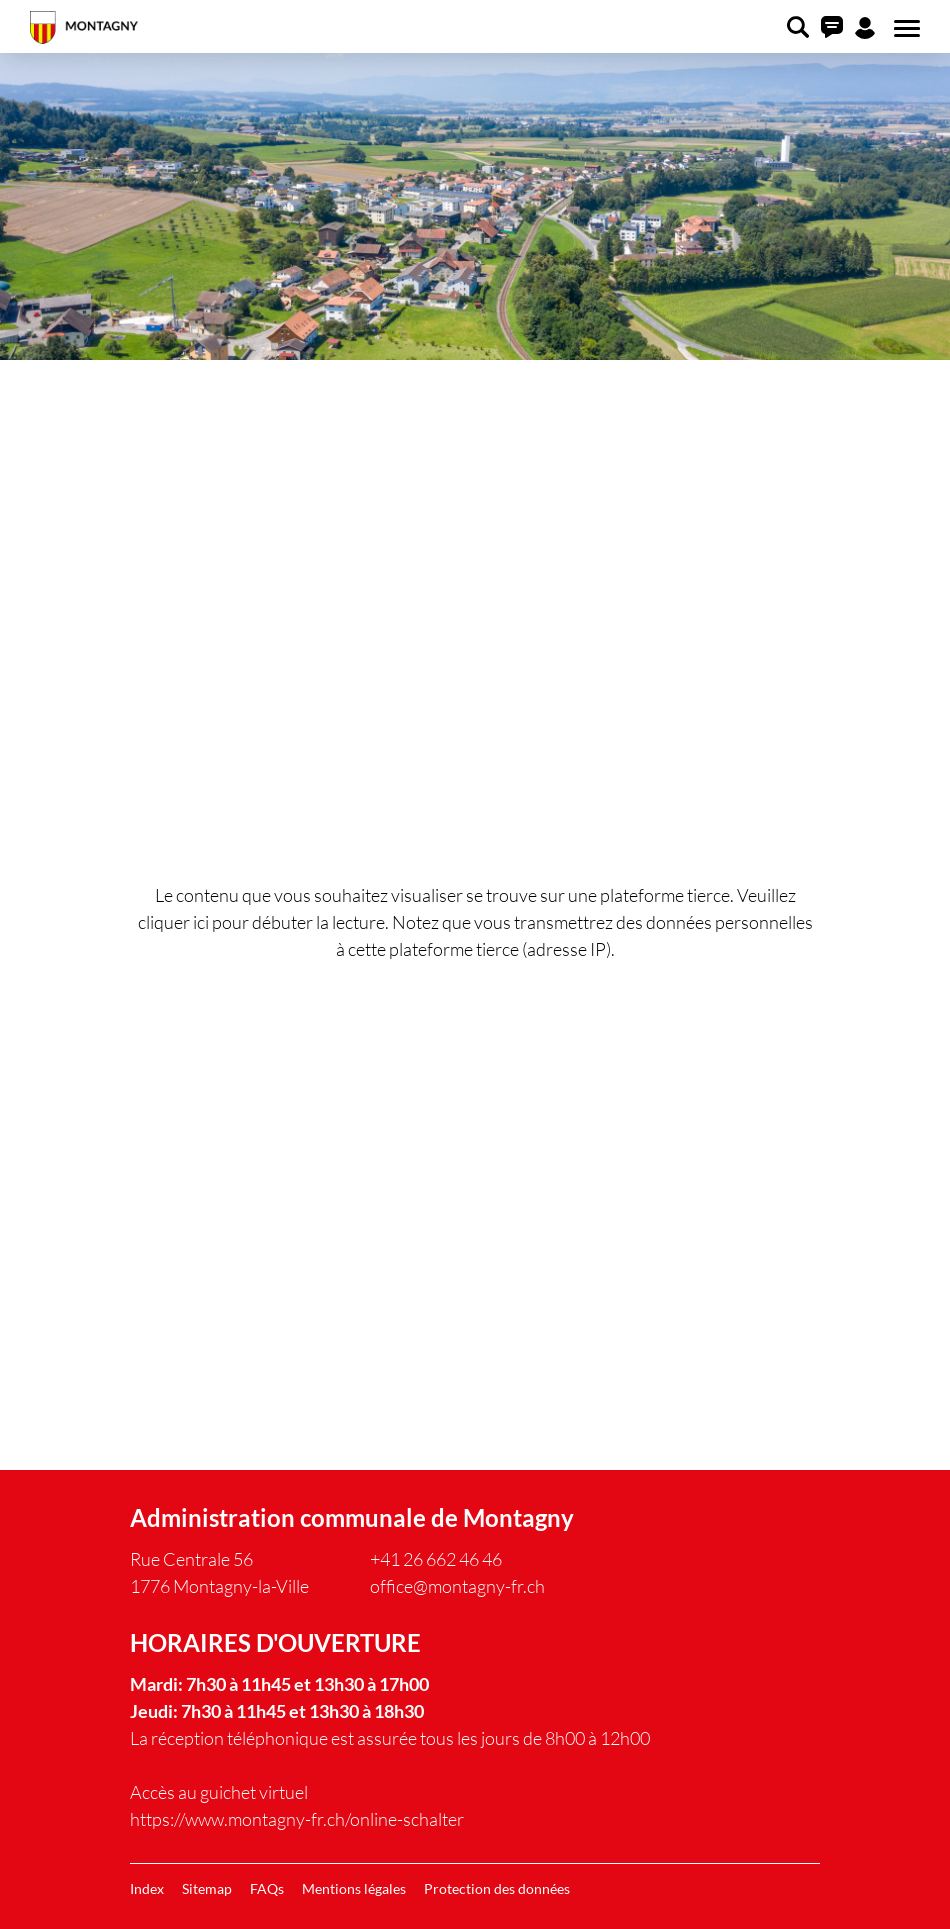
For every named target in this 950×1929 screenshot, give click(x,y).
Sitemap (207, 1888)
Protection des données (497, 1888)
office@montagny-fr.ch (457, 1586)
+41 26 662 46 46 (436, 1559)
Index (147, 1888)
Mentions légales (354, 1888)
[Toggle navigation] (904, 29)
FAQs (267, 1888)
